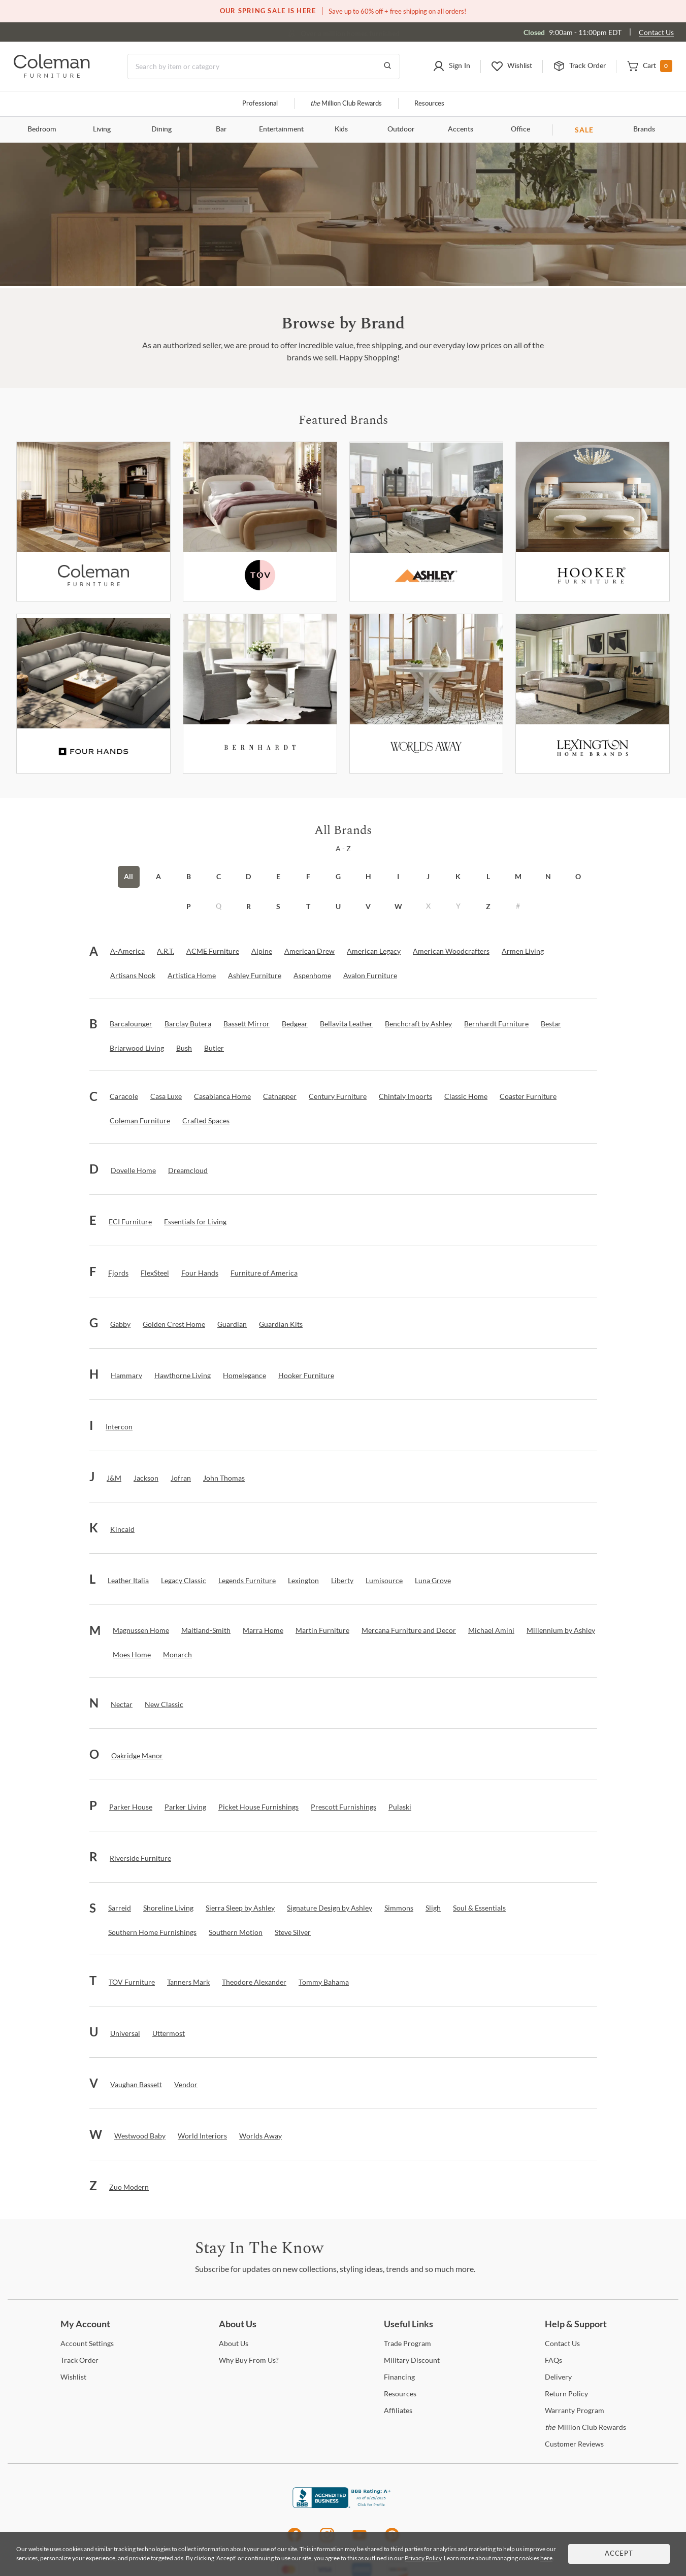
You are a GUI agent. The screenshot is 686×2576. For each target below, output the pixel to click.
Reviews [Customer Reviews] (574, 2443)
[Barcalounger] (131, 1024)
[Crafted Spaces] (206, 1121)
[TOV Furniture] (132, 1982)
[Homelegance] (244, 1375)
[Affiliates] (398, 2410)
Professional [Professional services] (260, 104)
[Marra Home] (263, 1630)
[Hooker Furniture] (592, 521)
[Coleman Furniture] (93, 521)
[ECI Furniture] (130, 1221)
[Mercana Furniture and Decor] (409, 1630)
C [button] (218, 876)
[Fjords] (118, 1273)
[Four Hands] (199, 1273)
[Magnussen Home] (141, 1630)
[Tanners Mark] (188, 1982)
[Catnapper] (280, 1096)
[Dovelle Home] (133, 1170)
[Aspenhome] (312, 975)
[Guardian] (232, 1324)
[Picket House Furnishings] (258, 1807)
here (546, 2558)
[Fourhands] (93, 694)
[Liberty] (342, 1580)
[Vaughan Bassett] (136, 2084)
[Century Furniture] (338, 1096)
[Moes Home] (132, 1655)
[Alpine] (261, 951)
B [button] (188, 876)
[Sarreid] (119, 1908)
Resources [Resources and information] (429, 104)
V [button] (368, 906)
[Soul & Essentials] (479, 1908)
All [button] (128, 876)
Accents (460, 129)
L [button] (488, 876)
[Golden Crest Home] (174, 1324)
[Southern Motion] (236, 1932)
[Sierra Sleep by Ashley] (240, 1908)
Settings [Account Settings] (87, 2343)
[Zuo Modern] (129, 2187)
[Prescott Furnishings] (343, 1807)
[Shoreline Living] (168, 1908)
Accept (619, 2554)
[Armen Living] (523, 951)
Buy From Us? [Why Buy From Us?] (249, 2360)
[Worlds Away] (426, 694)
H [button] (368, 876)
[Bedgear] (295, 1024)
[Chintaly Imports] (405, 1096)
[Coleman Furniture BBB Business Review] (343, 2505)
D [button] (248, 876)
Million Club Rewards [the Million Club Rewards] (585, 2427)
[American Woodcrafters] (451, 951)
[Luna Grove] (433, 1580)
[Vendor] (186, 2084)
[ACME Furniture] (212, 951)
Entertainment (281, 129)
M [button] (518, 876)
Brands (644, 129)
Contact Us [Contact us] (656, 32)
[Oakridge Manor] (137, 1755)
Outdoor (400, 129)
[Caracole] (124, 1096)
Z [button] (488, 906)
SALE (584, 129)
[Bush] (184, 1048)
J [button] (428, 876)
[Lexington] (592, 694)
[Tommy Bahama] (324, 1982)
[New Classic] (164, 1704)
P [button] (188, 906)
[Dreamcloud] (188, 1170)
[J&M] (114, 1478)
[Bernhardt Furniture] (260, 694)
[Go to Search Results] (387, 66)
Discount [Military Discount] (412, 2360)
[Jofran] (181, 1478)
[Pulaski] (399, 1807)
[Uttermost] (168, 2033)
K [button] (458, 876)
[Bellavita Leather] (346, 1024)
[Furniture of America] (264, 1273)
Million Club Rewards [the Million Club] (346, 104)
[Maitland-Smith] (206, 1630)
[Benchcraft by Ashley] (418, 1024)
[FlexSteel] (155, 1273)
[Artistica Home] (192, 975)
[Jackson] (146, 1478)
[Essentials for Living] (195, 1221)
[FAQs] (553, 2360)
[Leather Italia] (128, 1580)
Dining (161, 129)
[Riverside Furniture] (140, 1858)
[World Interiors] (202, 2136)
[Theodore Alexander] (254, 1982)
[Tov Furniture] (260, 521)
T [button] (308, 906)
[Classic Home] (465, 1096)
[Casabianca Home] (222, 1096)
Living (102, 129)
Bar (221, 129)
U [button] (338, 906)
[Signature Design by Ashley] (329, 1908)
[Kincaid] (122, 1529)
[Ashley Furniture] (426, 521)
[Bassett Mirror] (246, 1024)
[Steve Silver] (293, 1932)
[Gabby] (120, 1324)
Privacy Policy (423, 2558)
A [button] (158, 876)
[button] (451, 66)
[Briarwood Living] (137, 1048)
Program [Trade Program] (407, 2343)
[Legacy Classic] (183, 1580)
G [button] (338, 876)
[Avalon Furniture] (370, 975)
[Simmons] (398, 1908)
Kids (341, 129)
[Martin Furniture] (322, 1630)
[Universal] (125, 2033)
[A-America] (127, 951)
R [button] (248, 906)
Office (520, 129)
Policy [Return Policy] (566, 2393)
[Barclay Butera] (188, 1024)
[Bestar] (551, 1024)
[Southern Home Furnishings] (152, 1932)
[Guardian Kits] (281, 1324)
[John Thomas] (224, 1478)
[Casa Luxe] (166, 1096)
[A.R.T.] (165, 951)
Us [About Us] (233, 2343)
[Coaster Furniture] (528, 1096)
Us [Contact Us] (562, 2343)
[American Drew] (309, 951)
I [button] (398, 876)
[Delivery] (558, 2376)
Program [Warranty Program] (574, 2410)
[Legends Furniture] (247, 1580)
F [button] (308, 876)
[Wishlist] (73, 2376)
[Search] (263, 66)
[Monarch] (177, 1655)
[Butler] (214, 1048)
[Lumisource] (384, 1580)
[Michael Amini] (491, 1630)
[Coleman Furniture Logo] (52, 75)
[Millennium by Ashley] (561, 1630)
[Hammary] (126, 1375)
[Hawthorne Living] (182, 1375)
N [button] (548, 876)
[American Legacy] (374, 951)
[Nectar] (122, 1704)
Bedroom (41, 129)
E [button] (278, 876)
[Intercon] (119, 1426)
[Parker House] (130, 1807)
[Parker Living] (185, 1807)
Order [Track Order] (79, 2360)
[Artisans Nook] (132, 975)
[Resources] (400, 2393)
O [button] (578, 876)
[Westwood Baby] (140, 2136)
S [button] (278, 906)
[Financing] (399, 2376)
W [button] (398, 906)
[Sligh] (433, 1908)
